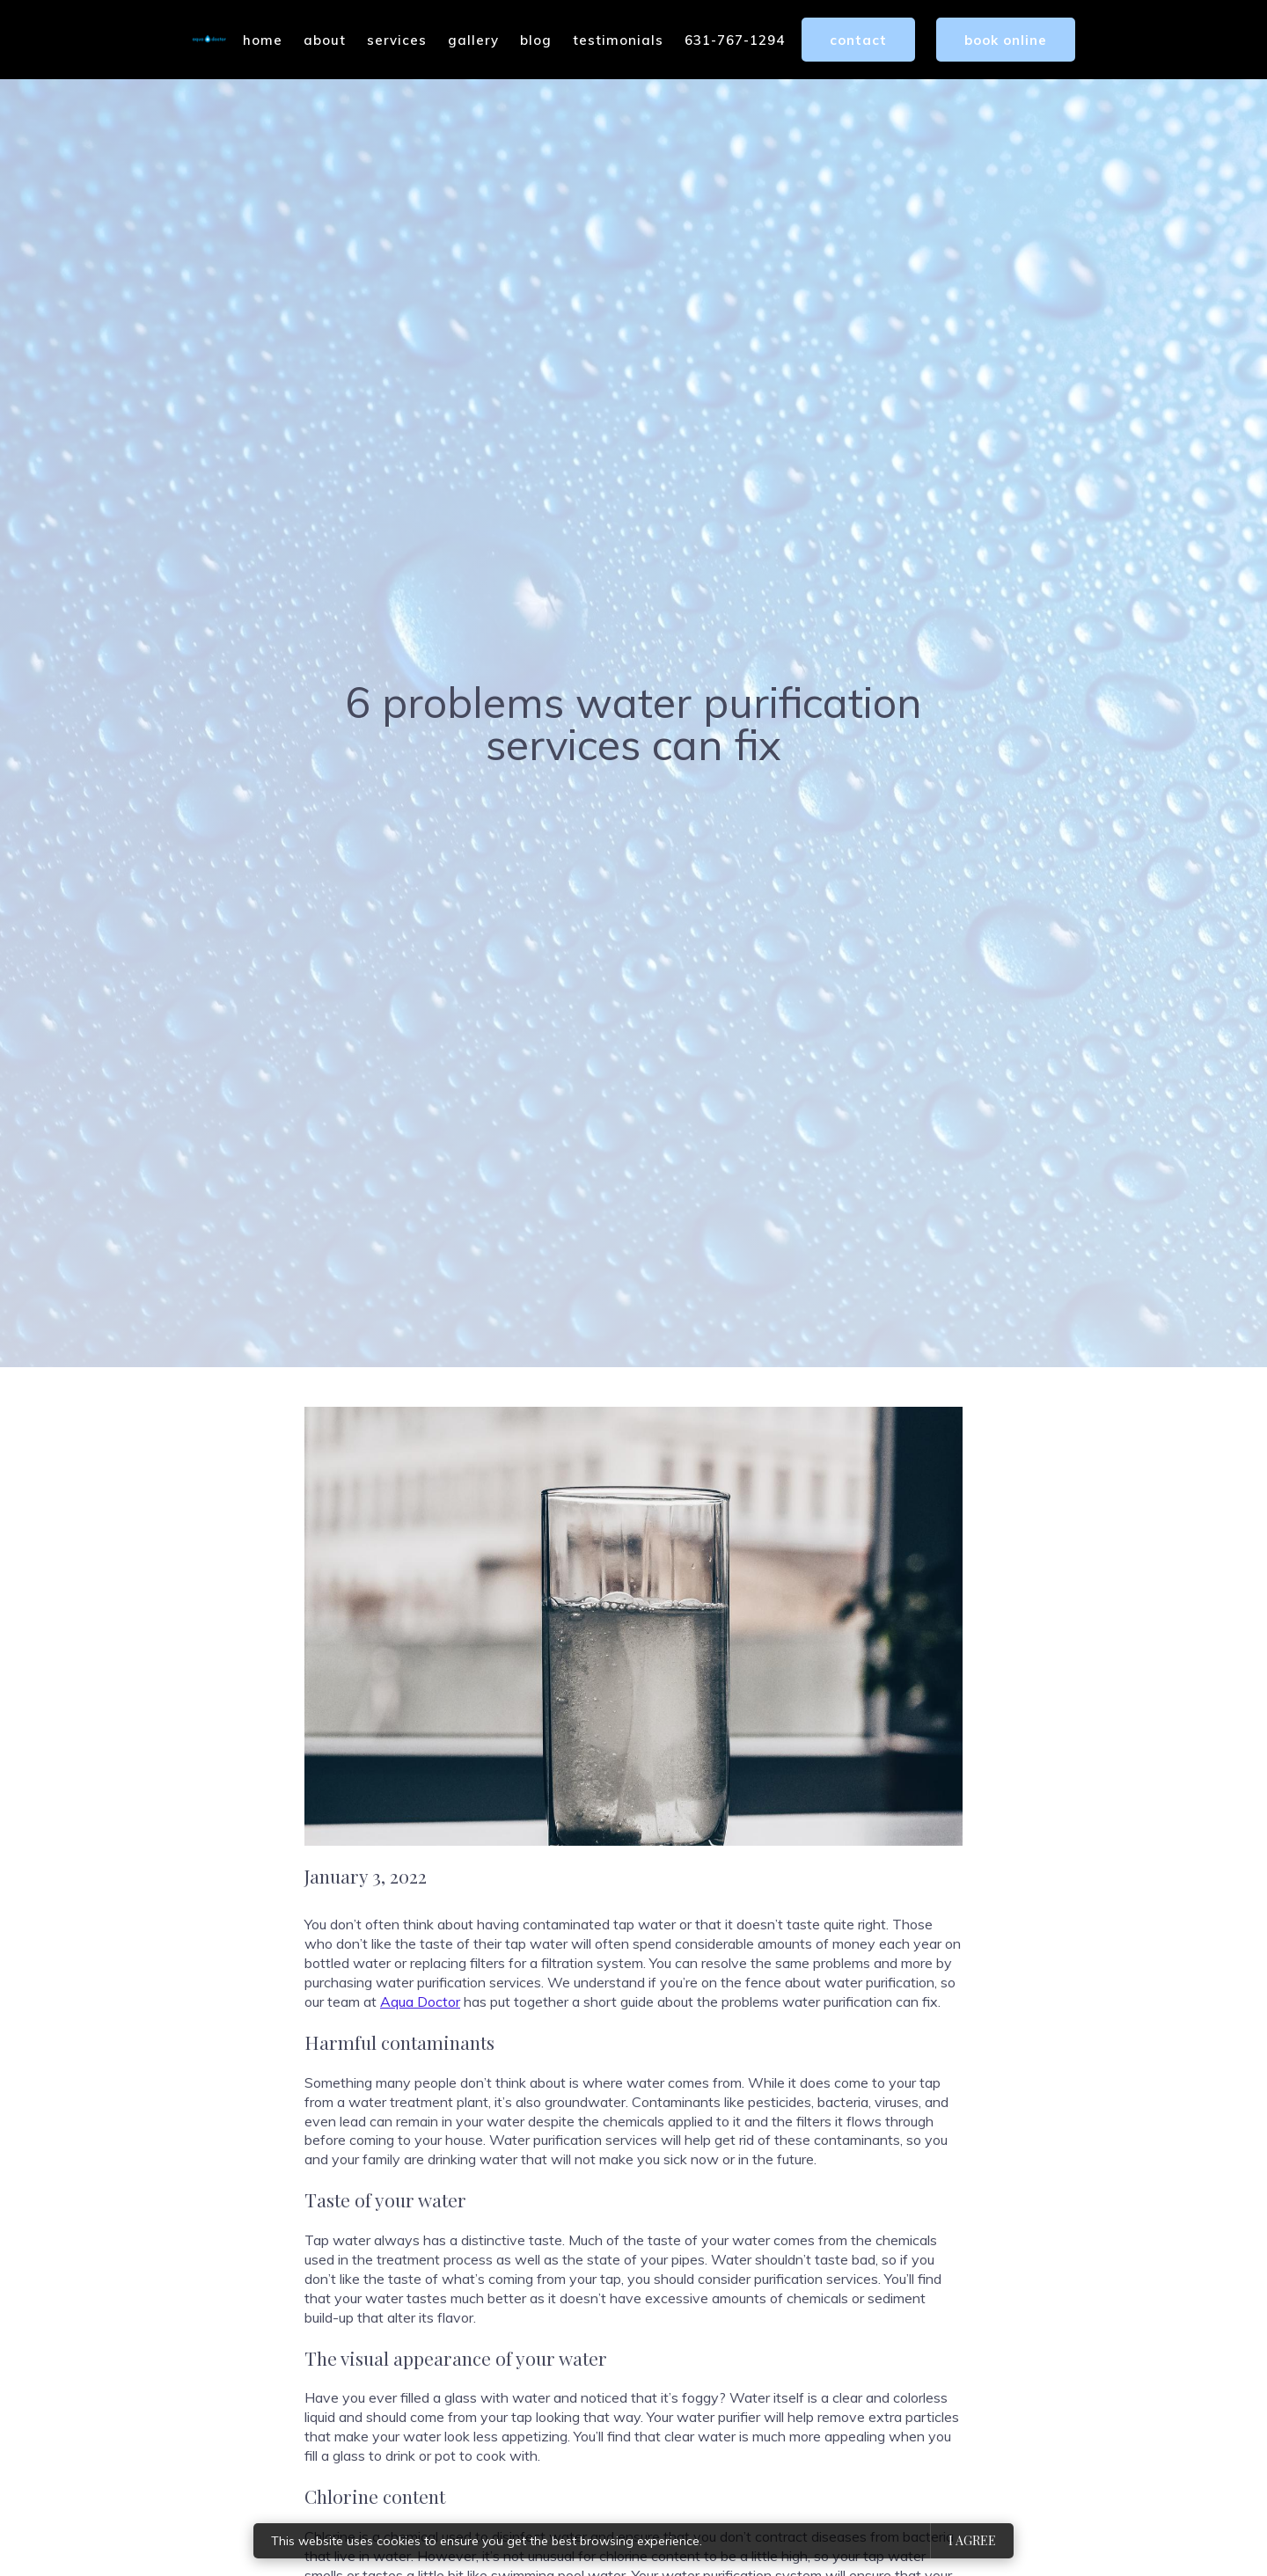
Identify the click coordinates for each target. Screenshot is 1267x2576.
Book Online (1005, 40)
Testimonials (618, 40)
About (325, 40)
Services (397, 40)
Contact (858, 40)
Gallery (473, 40)
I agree (972, 2540)
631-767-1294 (735, 40)
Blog (536, 40)
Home (262, 40)
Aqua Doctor (420, 2001)
